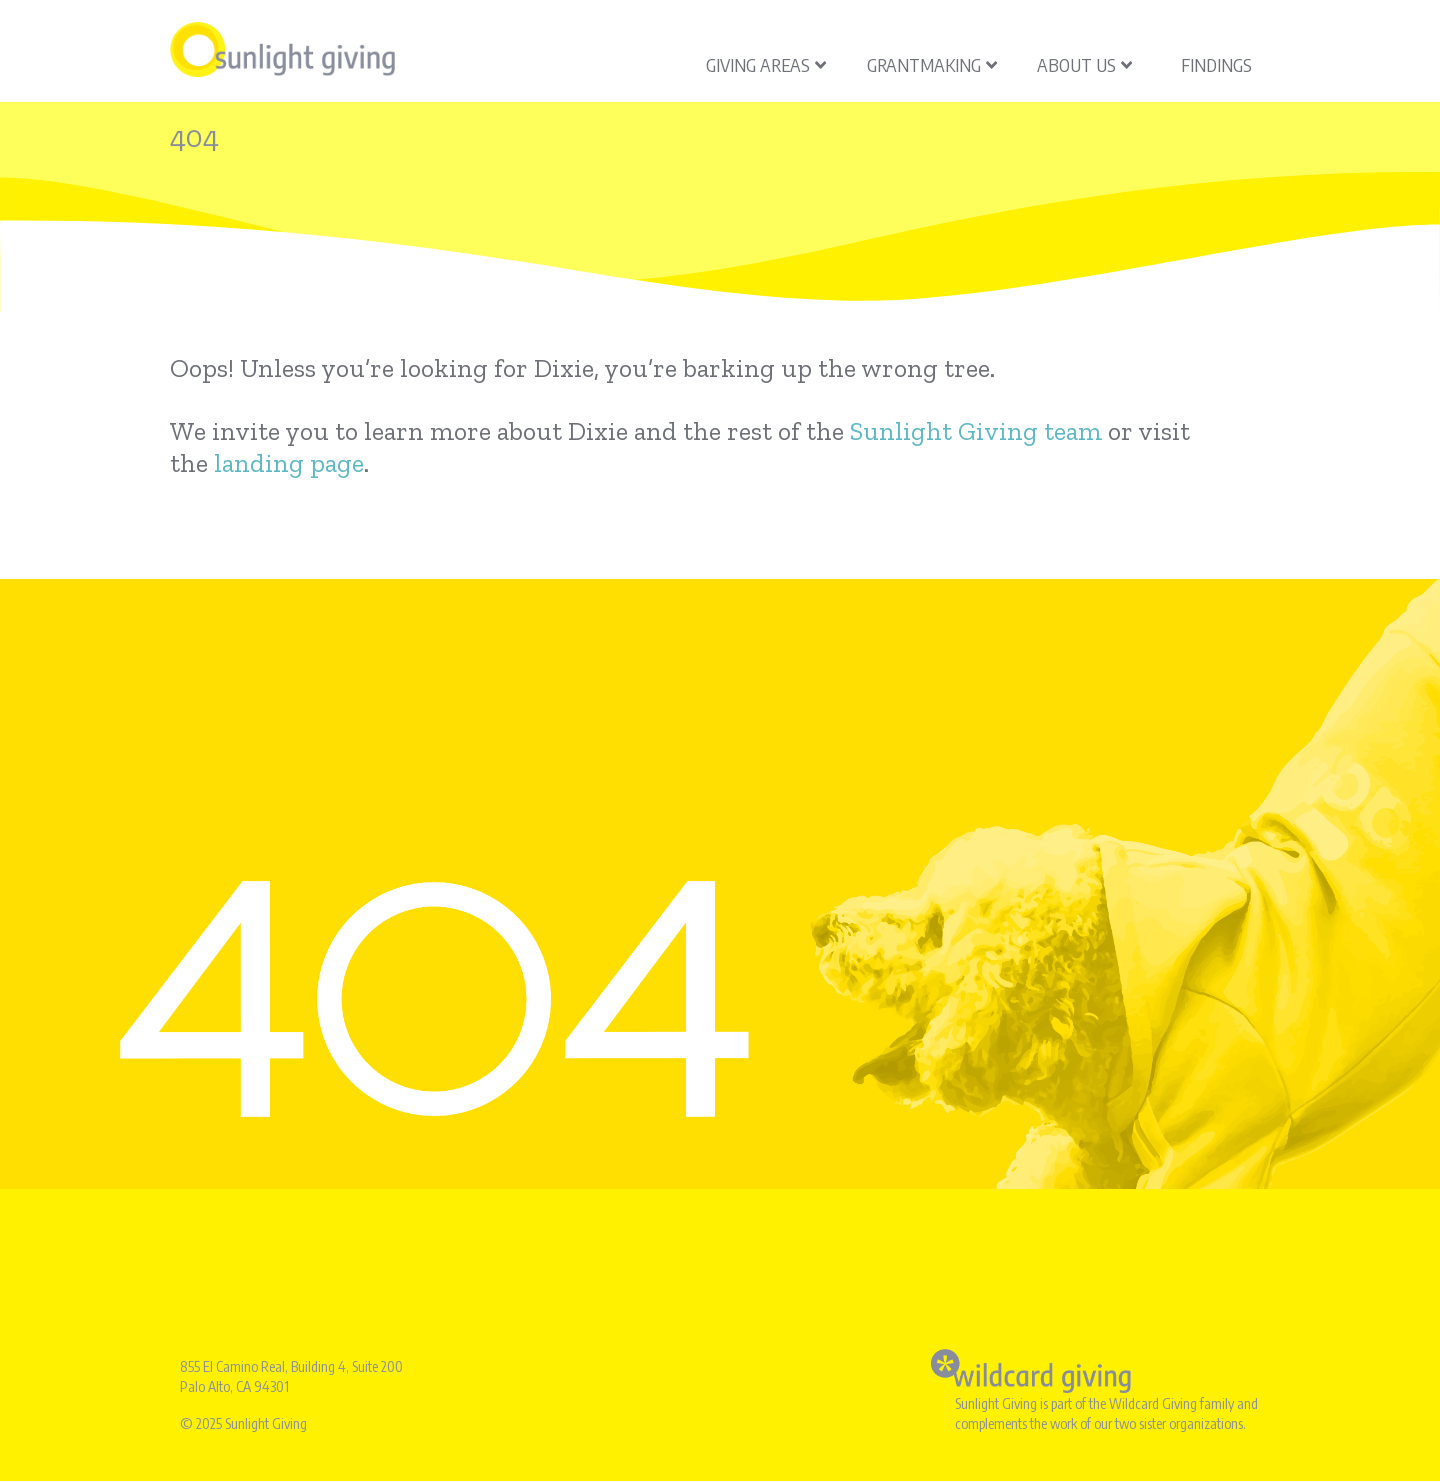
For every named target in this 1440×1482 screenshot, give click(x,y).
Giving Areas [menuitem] (766, 64)
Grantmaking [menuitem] (932, 64)
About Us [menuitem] (1084, 64)
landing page (289, 463)
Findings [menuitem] (1216, 64)
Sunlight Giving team (976, 431)
